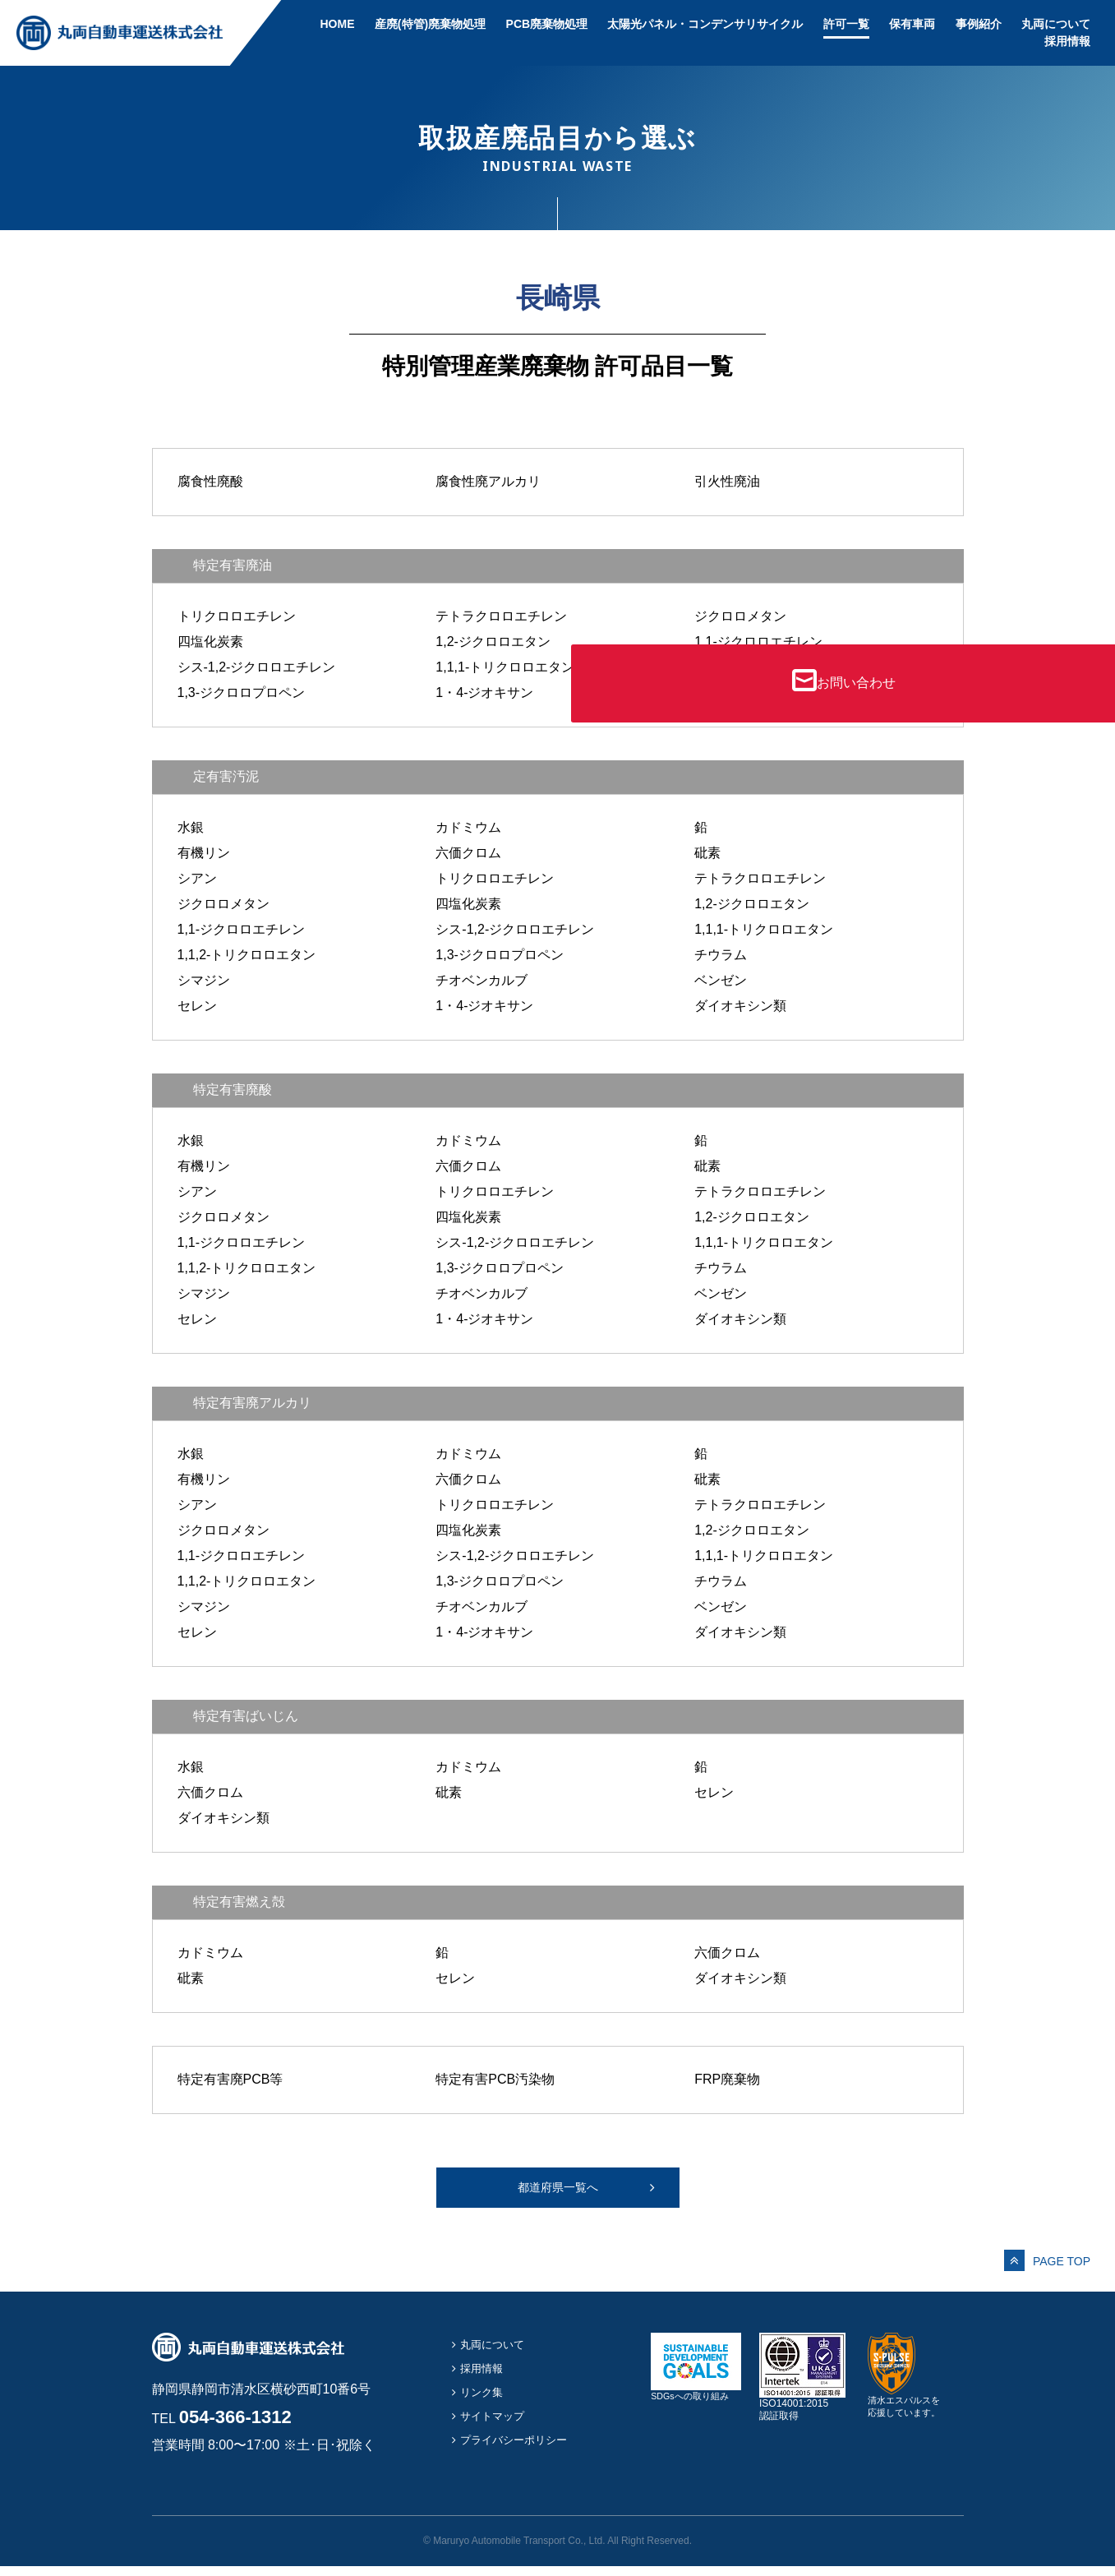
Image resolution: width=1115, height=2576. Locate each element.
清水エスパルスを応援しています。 (907, 2411)
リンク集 (484, 2400)
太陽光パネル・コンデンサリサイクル (705, 23)
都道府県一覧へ (558, 2192)
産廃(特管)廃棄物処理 (430, 23)
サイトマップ (497, 2424)
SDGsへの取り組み (696, 2400)
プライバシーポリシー (521, 2448)
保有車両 (912, 23)
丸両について (1055, 23)
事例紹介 (979, 23)
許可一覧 (846, 23)
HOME (337, 23)
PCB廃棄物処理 (547, 23)
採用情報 (1067, 41)
